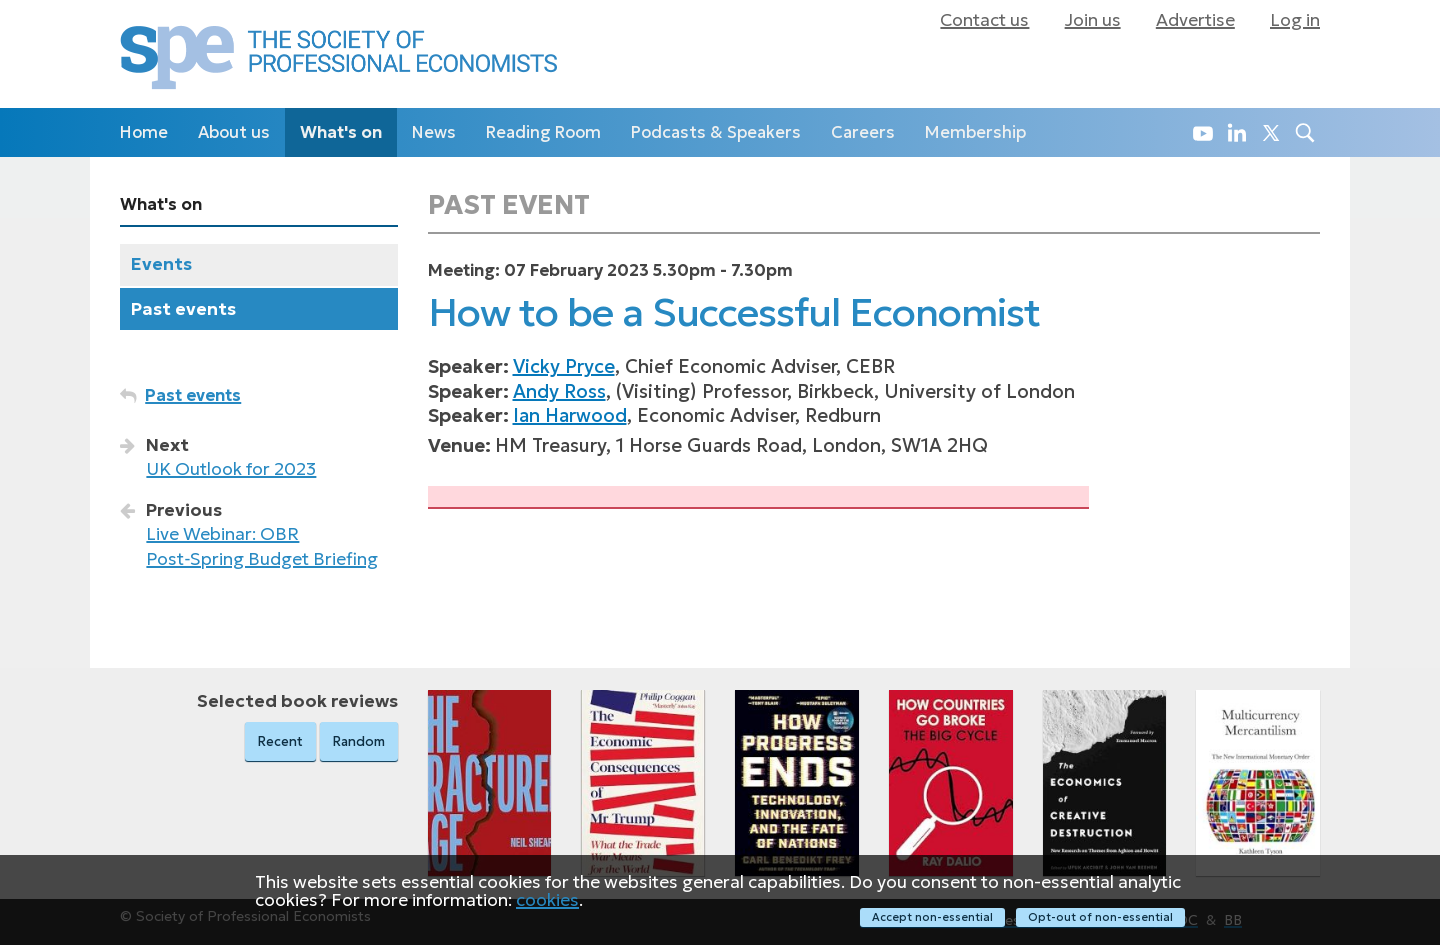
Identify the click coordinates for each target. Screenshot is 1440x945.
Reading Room (543, 132)
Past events (183, 309)
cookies (547, 899)
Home (144, 132)
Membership (975, 132)
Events (161, 264)
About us (234, 132)
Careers (863, 132)
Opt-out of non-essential (1100, 917)
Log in (1295, 20)
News (434, 132)
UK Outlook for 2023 (231, 469)
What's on (341, 132)
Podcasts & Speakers (716, 132)
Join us (1093, 20)
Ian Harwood (570, 415)
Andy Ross (559, 391)
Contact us (984, 20)
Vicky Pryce (564, 366)
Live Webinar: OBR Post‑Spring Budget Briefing (262, 546)
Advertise (1195, 20)
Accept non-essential (932, 917)
